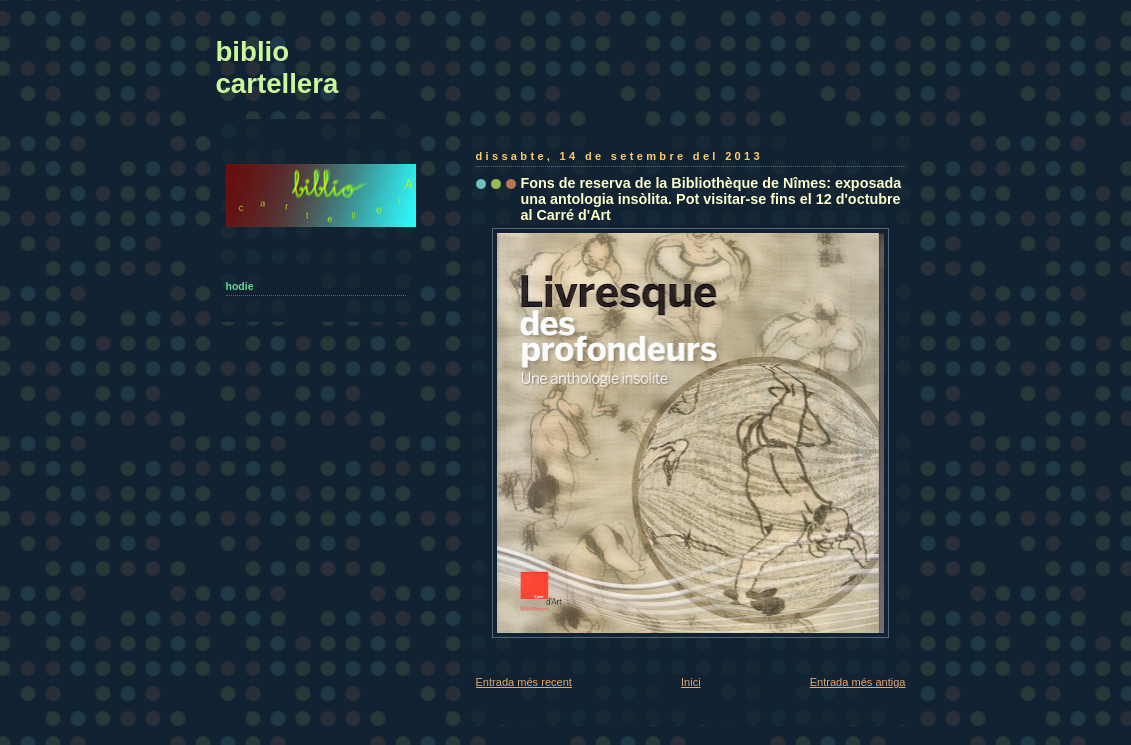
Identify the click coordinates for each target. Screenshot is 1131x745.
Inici (691, 682)
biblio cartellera (277, 67)
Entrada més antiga (858, 682)
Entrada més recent (524, 682)
